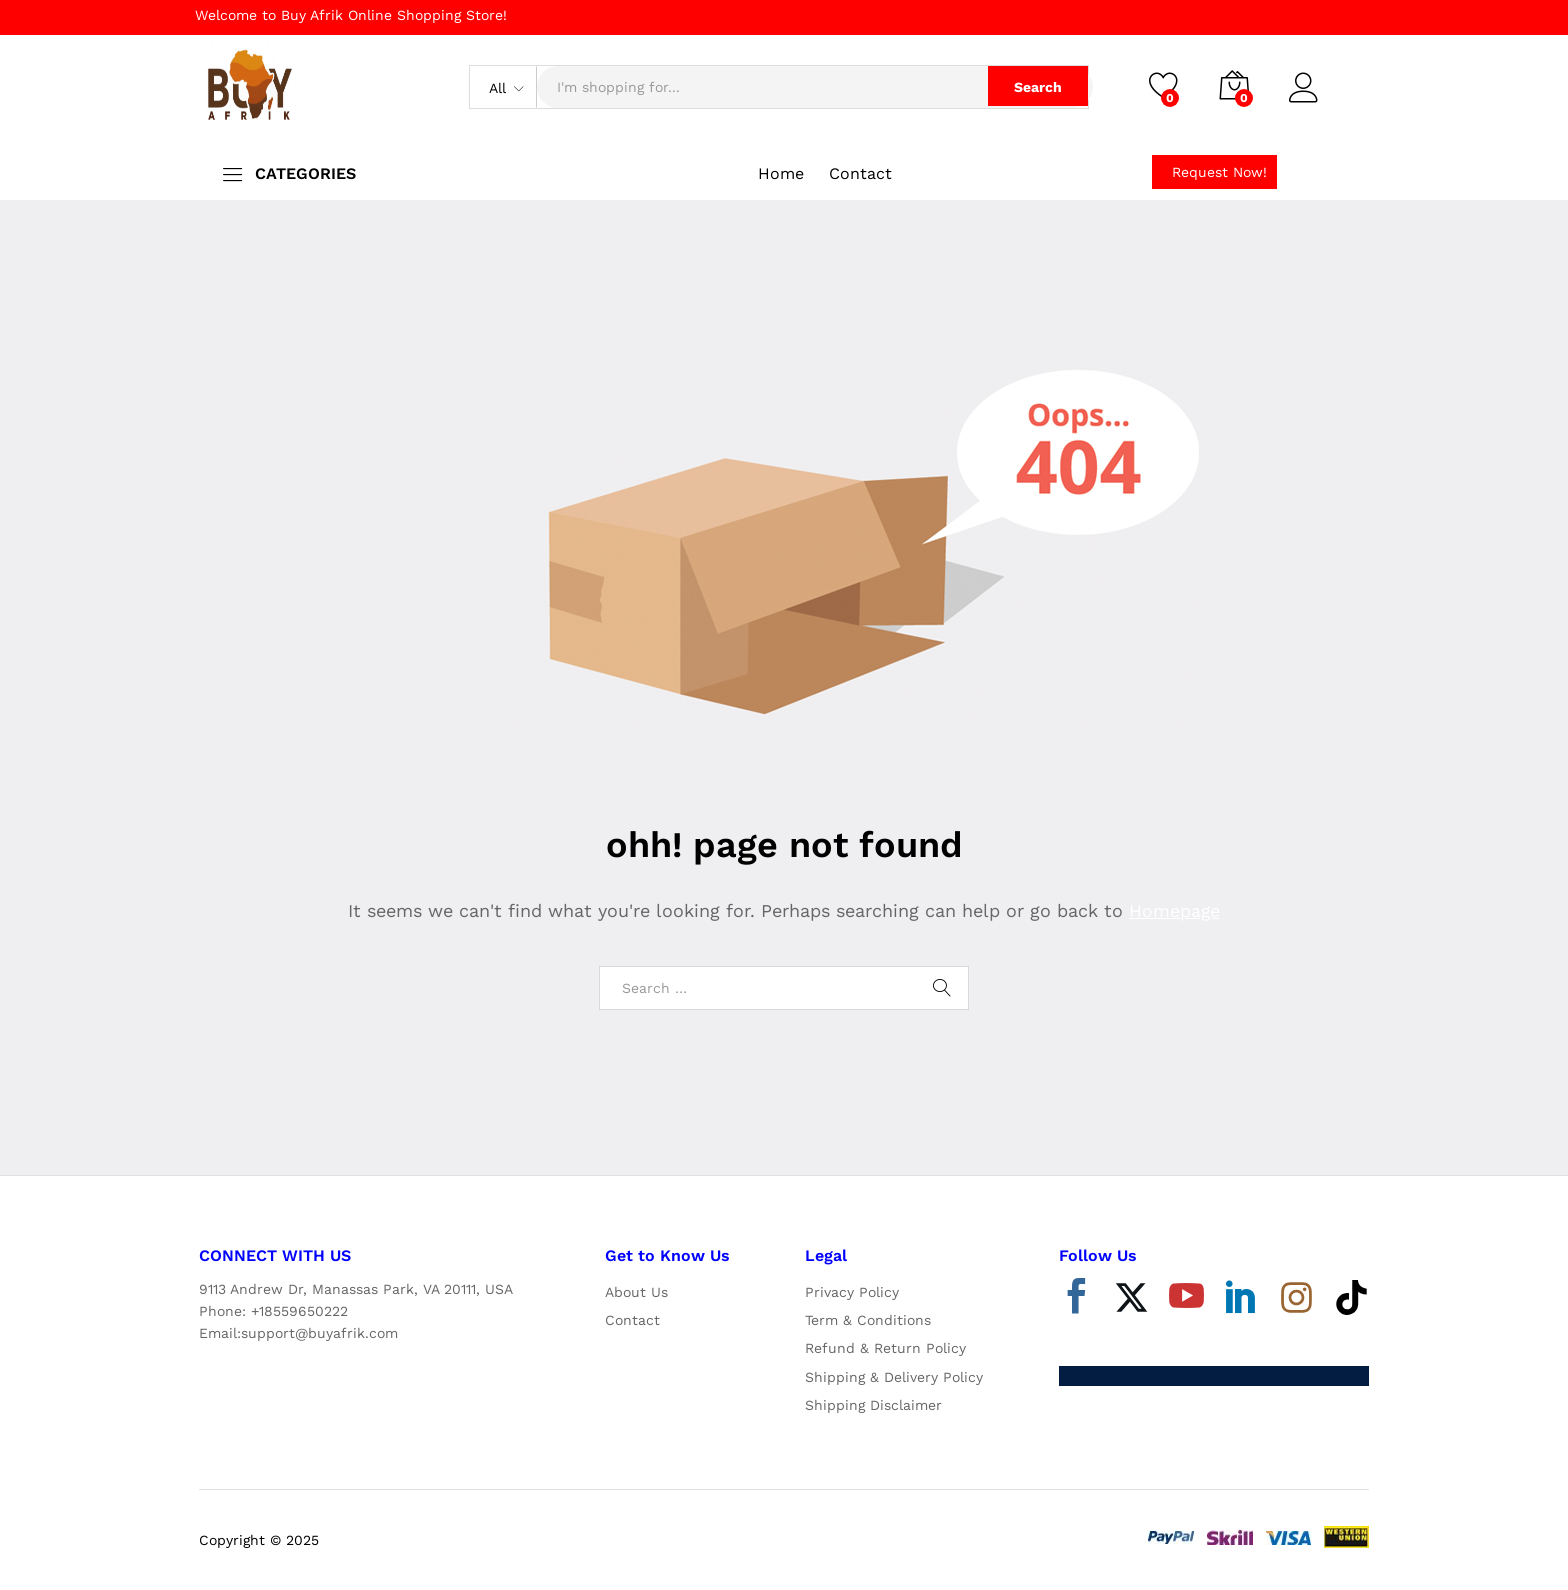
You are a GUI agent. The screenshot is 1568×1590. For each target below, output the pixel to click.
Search (1035, 87)
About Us (636, 1292)
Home (781, 174)
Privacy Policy (852, 1292)
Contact (860, 174)
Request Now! (1219, 172)
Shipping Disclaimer (873, 1405)
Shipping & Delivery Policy (894, 1377)
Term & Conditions (868, 1320)
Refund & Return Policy (885, 1348)
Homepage (1175, 910)
